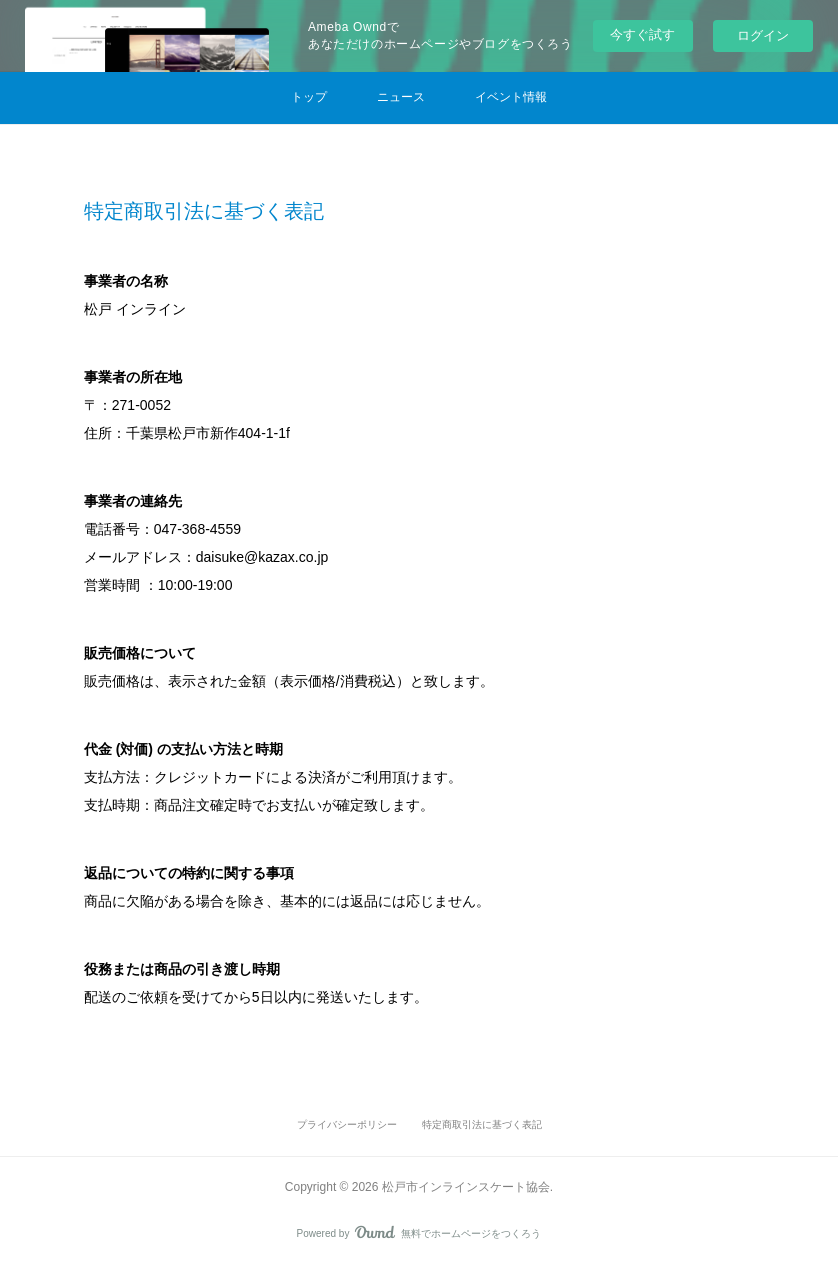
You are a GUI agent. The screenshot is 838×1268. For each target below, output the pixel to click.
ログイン (763, 35)
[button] (309, 98)
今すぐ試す (642, 34)
